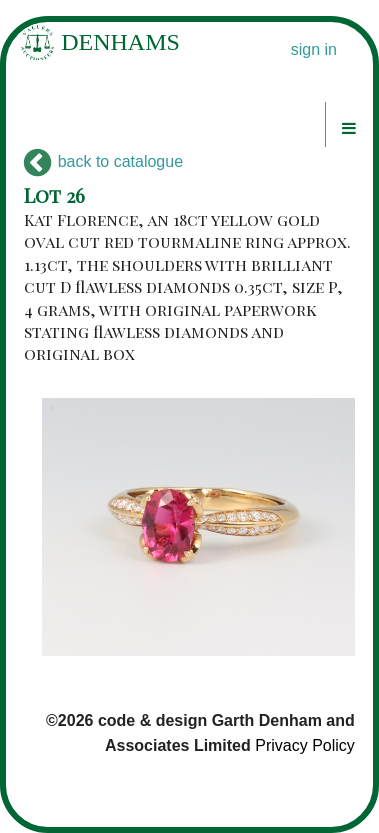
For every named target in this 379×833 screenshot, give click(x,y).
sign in (314, 49)
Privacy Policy (305, 745)
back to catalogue (103, 161)
